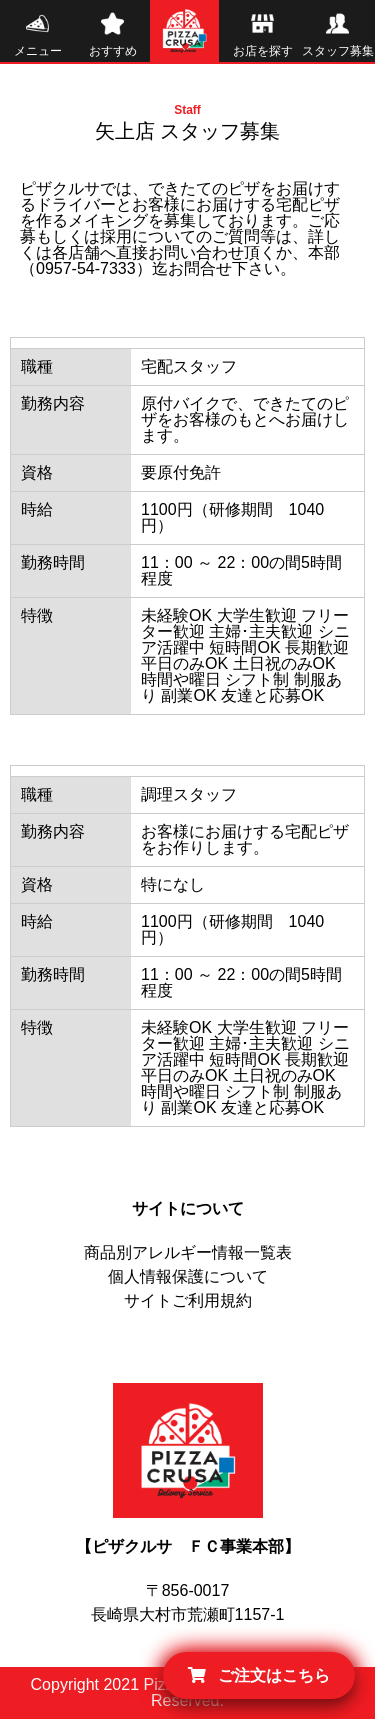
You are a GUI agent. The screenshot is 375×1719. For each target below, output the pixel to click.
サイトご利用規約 (188, 1300)
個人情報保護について (188, 1276)
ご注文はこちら (259, 1675)
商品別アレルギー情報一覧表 (188, 1252)
